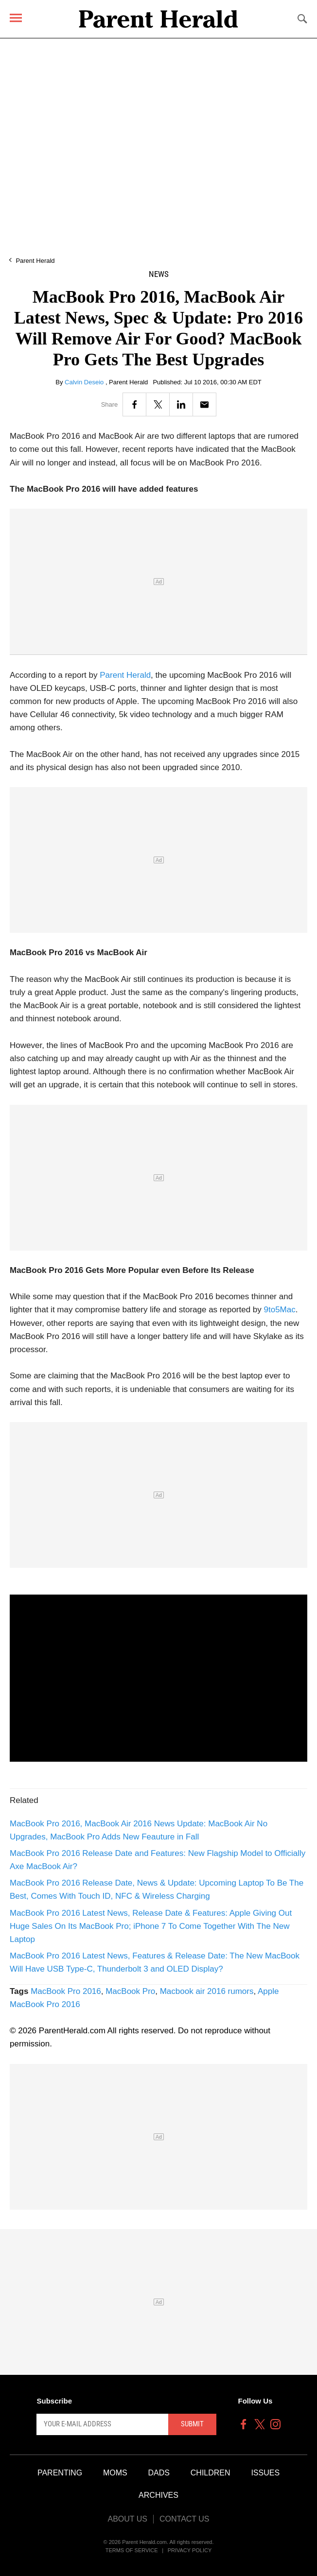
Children (210, 2473)
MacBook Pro (130, 1991)
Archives (158, 2495)
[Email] (204, 404)
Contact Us (184, 2519)
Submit (192, 2424)
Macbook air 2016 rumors (207, 1991)
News (159, 274)
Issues (265, 2473)
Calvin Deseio (85, 382)
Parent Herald (35, 260)
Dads (159, 2473)
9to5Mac (280, 1309)
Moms (115, 2473)
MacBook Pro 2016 (66, 1991)
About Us (127, 2519)
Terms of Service (132, 2550)
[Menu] (16, 18)
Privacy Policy (190, 2550)
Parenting (59, 2473)
